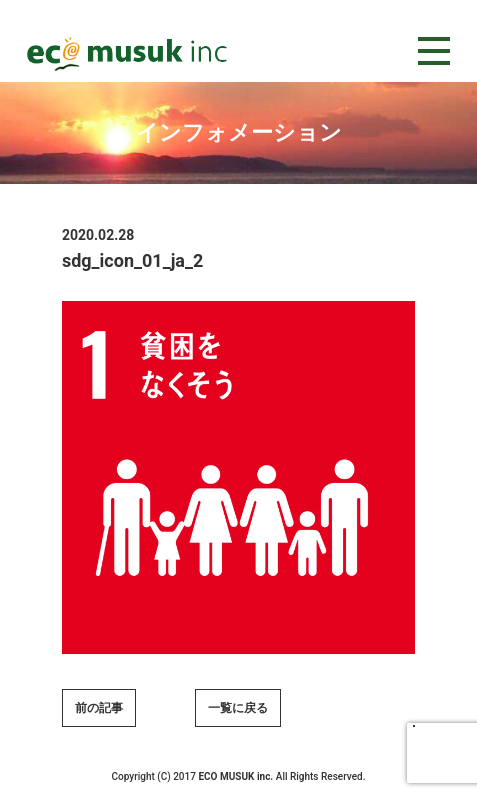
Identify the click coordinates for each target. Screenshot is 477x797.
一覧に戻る (238, 708)
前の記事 (99, 708)
